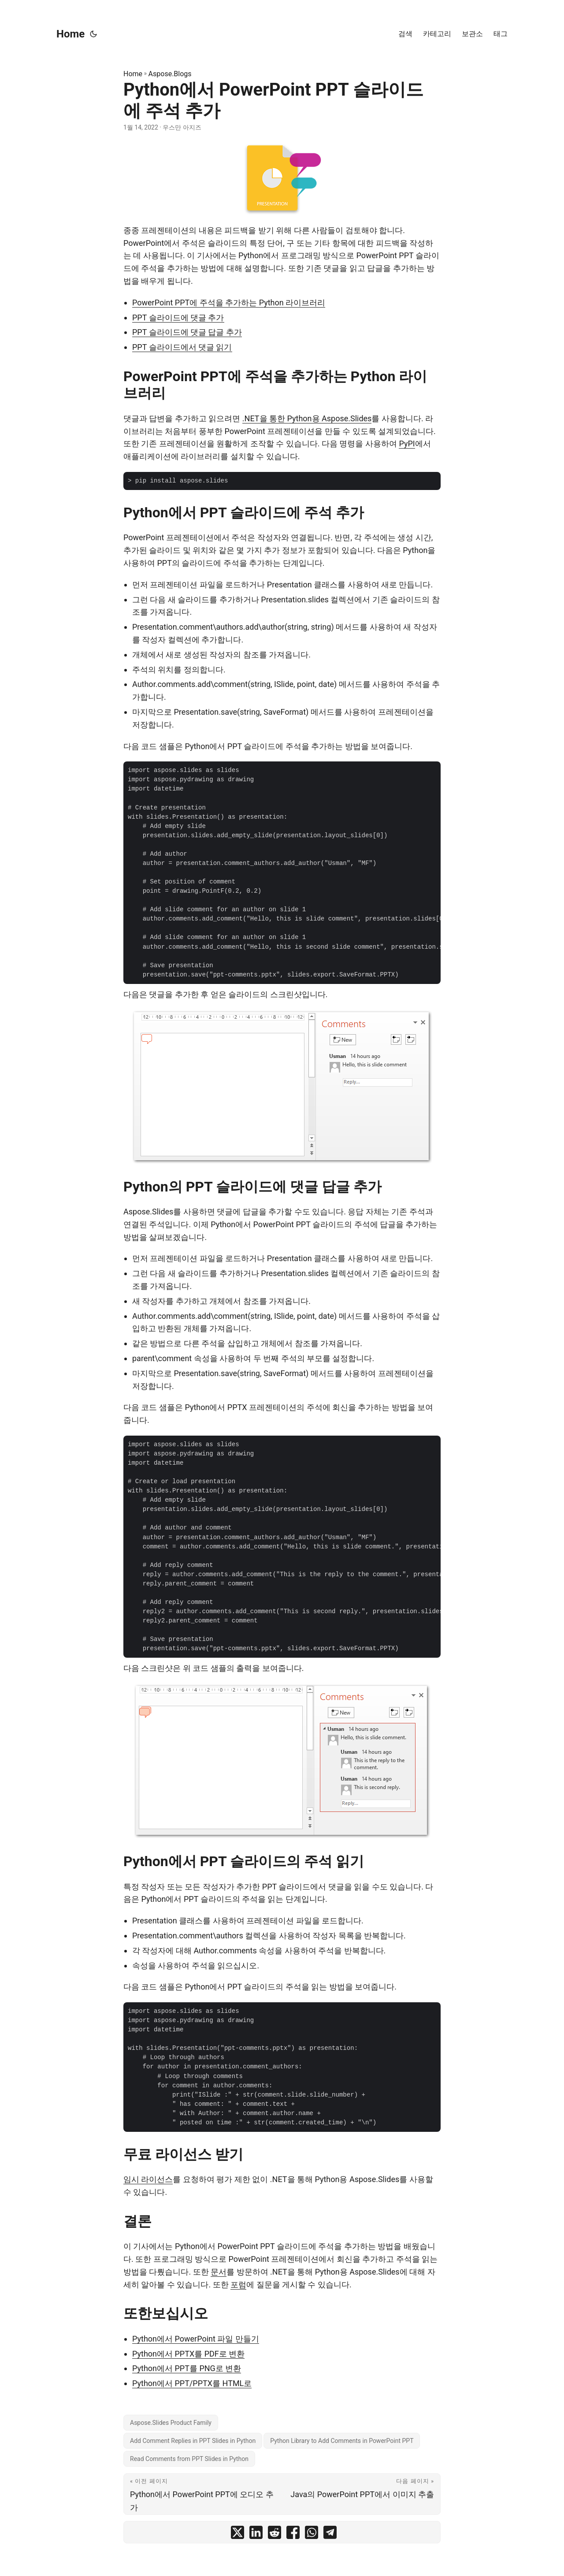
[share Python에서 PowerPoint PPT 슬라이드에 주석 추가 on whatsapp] (311, 2534)
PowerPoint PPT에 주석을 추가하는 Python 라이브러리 (228, 302)
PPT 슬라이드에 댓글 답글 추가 (187, 332)
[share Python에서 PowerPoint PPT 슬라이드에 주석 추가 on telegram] (330, 2534)
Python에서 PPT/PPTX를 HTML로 (192, 2383)
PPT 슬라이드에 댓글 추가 (178, 317)
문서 (218, 2271)
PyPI (407, 443)
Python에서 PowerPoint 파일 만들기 (195, 2338)
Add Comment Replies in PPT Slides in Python (193, 2440)
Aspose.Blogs (170, 74)
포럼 (238, 2284)
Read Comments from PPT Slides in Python (189, 2458)
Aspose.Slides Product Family (171, 2422)
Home (70, 34)
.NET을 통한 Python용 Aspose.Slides (307, 418)
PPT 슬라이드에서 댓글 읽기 (182, 347)
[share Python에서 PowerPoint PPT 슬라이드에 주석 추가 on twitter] (237, 2534)
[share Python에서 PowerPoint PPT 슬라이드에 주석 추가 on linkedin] (256, 2534)
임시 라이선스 (148, 2179)
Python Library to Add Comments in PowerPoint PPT (341, 2440)
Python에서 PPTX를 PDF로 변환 (188, 2353)
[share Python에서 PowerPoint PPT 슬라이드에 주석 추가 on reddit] (274, 2534)
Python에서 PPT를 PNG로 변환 (186, 2368)
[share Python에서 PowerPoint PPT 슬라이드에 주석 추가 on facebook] (293, 2534)
